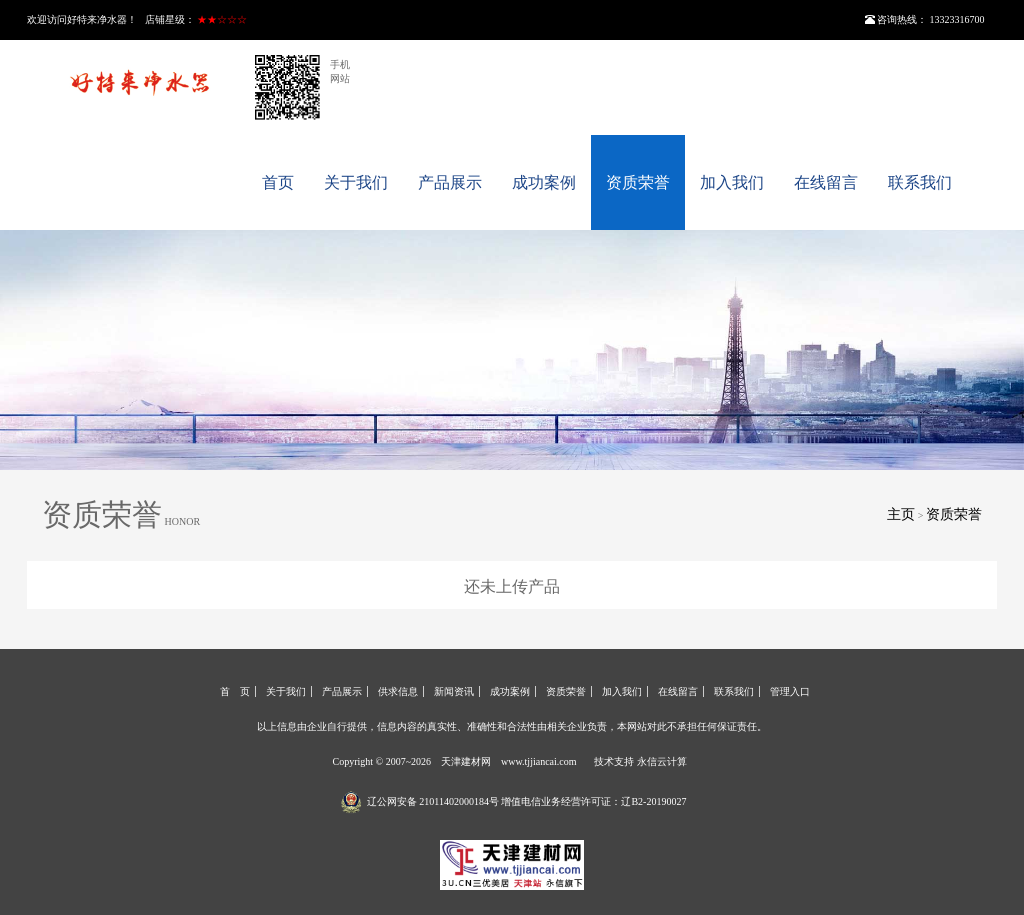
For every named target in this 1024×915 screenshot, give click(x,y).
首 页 (235, 691)
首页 (278, 182)
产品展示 (450, 182)
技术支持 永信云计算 (640, 761)
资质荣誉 (638, 182)
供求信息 (398, 691)
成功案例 (544, 182)
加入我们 (732, 182)
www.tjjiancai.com (538, 761)
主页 (901, 514)
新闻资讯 (454, 691)
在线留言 (826, 182)
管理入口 (790, 691)
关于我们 (356, 182)
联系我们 (920, 182)
